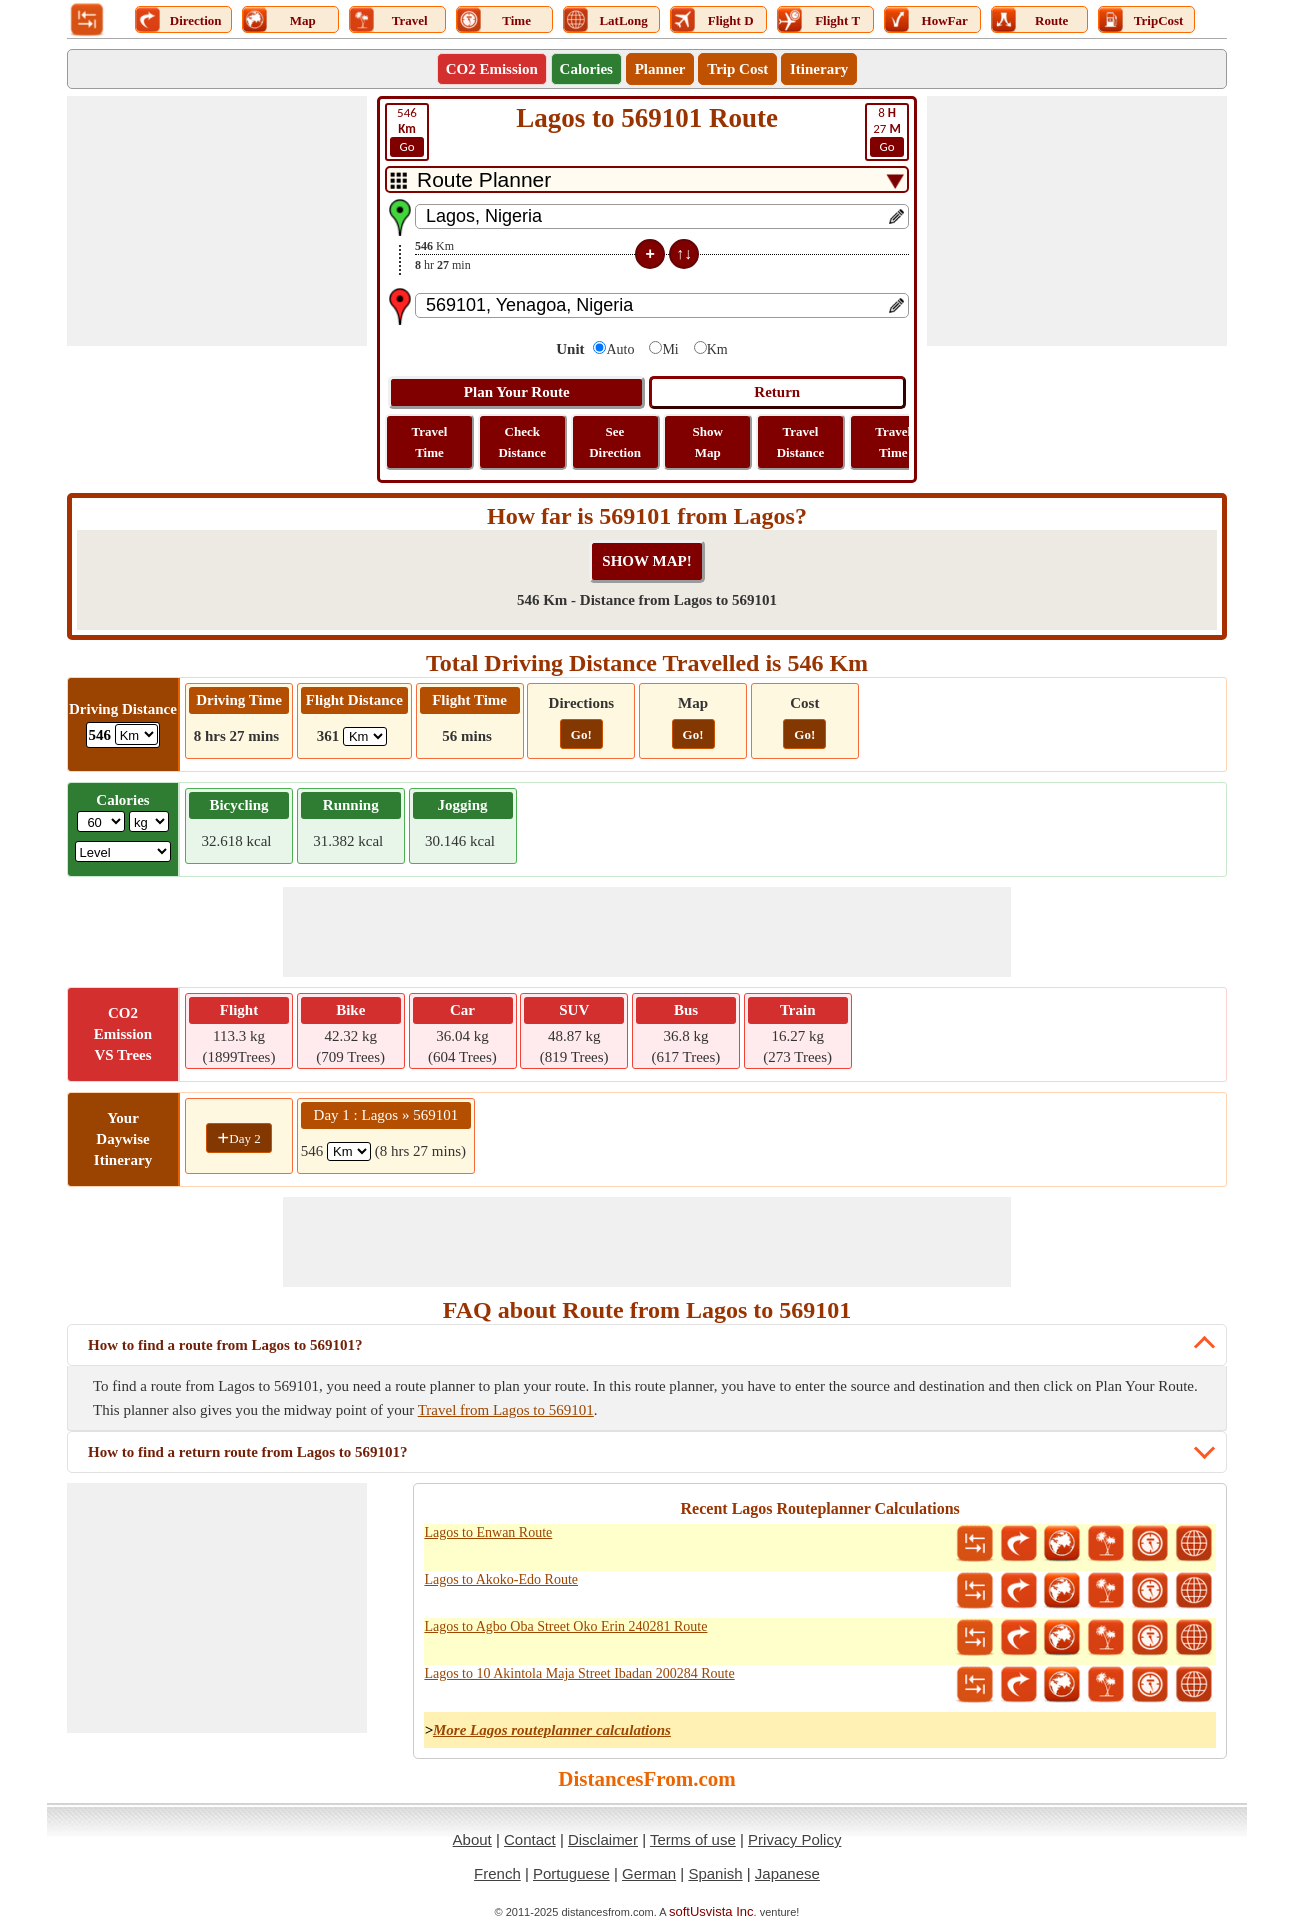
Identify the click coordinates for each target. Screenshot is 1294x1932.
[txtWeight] (101, 821)
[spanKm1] (349, 1151)
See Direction (615, 442)
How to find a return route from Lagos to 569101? (248, 1452)
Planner (660, 69)
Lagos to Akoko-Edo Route (501, 1579)
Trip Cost (737, 69)
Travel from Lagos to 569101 (506, 1410)
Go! (581, 734)
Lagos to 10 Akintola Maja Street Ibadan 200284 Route (579, 1673)
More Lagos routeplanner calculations (552, 1730)
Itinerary (819, 69)
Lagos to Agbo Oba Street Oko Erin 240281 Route (565, 1626)
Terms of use (693, 1839)
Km (717, 349)
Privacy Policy (794, 1839)
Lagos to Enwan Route (488, 1532)
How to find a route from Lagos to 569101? (225, 1345)
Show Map (708, 442)
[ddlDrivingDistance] (136, 734)
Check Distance (522, 442)
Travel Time (430, 442)
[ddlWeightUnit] (149, 821)
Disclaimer (603, 1839)
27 (887, 131)
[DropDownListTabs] (647, 179)
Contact (530, 1839)
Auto (620, 349)
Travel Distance (801, 442)
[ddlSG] (123, 851)
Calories (586, 69)
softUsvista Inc (711, 1911)
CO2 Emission (492, 69)
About (472, 1839)
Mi (670, 349)
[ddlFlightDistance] (365, 736)
